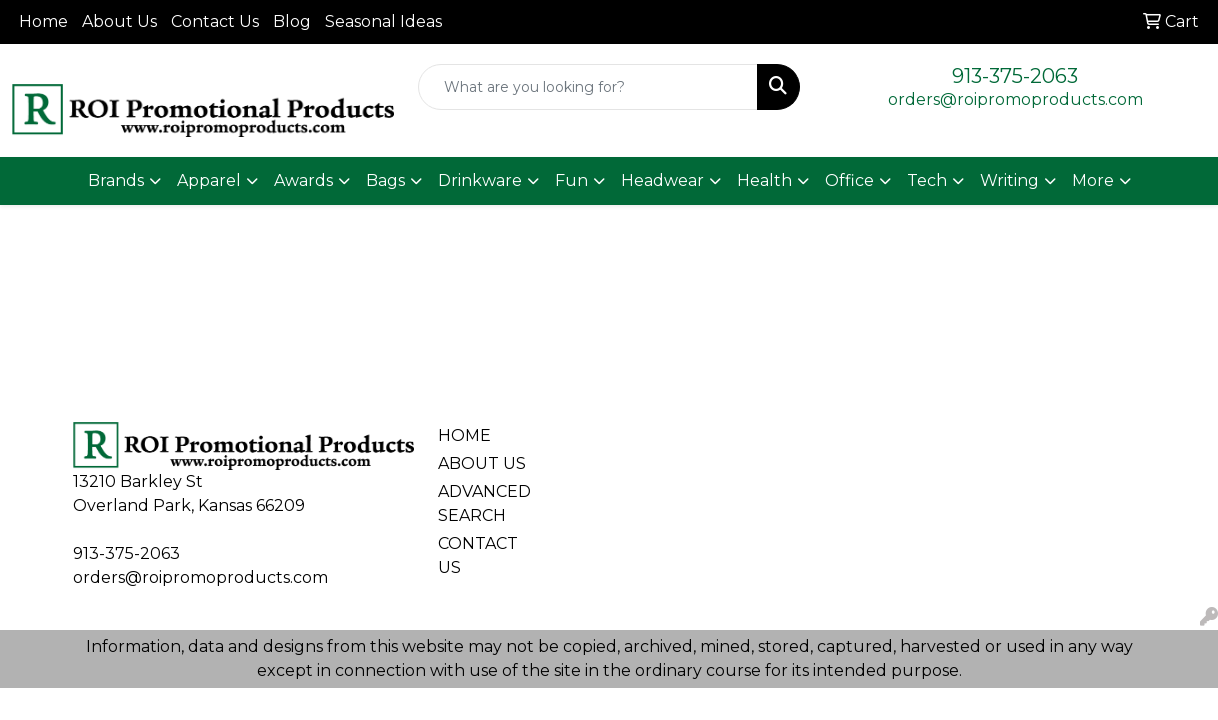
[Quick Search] (588, 87)
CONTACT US (478, 555)
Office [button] (849, 180)
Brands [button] (116, 180)
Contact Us (215, 21)
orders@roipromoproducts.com (1015, 99)
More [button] (1093, 180)
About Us (119, 21)
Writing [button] (1009, 180)
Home (43, 21)
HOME (464, 435)
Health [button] (764, 180)
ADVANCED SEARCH (483, 503)
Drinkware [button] (480, 180)
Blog (292, 21)
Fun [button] (571, 180)
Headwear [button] (662, 180)
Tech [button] (927, 180)
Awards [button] (303, 180)
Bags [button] (385, 180)
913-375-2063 (1015, 76)
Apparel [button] (209, 180)
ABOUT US (482, 463)
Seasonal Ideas (383, 21)
